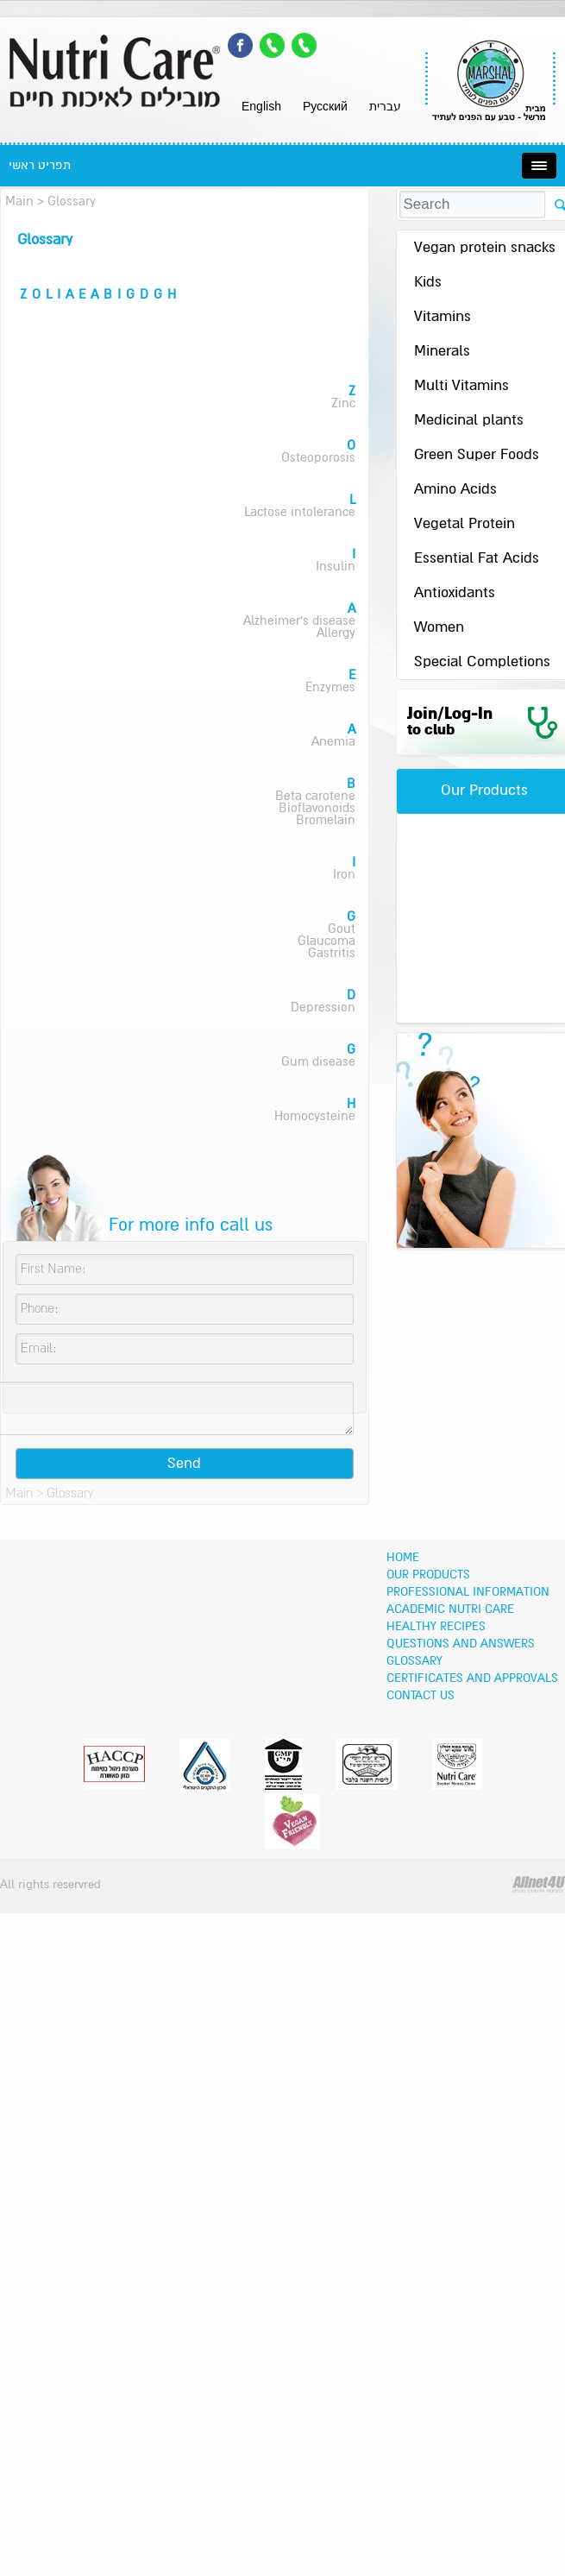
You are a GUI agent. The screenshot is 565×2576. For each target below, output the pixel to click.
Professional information (467, 1592)
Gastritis (331, 953)
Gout (341, 929)
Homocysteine (314, 1116)
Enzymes (330, 687)
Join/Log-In (450, 722)
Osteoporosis (318, 457)
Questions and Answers (460, 1644)
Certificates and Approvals (472, 1678)
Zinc (343, 403)
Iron (344, 874)
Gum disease (318, 1062)
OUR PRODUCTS (428, 1575)
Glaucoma (326, 941)
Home (402, 1558)
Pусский (325, 106)
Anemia (333, 741)
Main (19, 201)
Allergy (336, 633)
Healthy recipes (436, 1627)
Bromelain (325, 820)
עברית (385, 106)
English (261, 106)
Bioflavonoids (317, 808)
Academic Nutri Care (450, 1609)
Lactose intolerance (299, 512)
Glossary (414, 1661)
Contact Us (420, 1696)
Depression (323, 1007)
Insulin (335, 566)
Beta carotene (315, 796)
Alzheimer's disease (299, 621)
